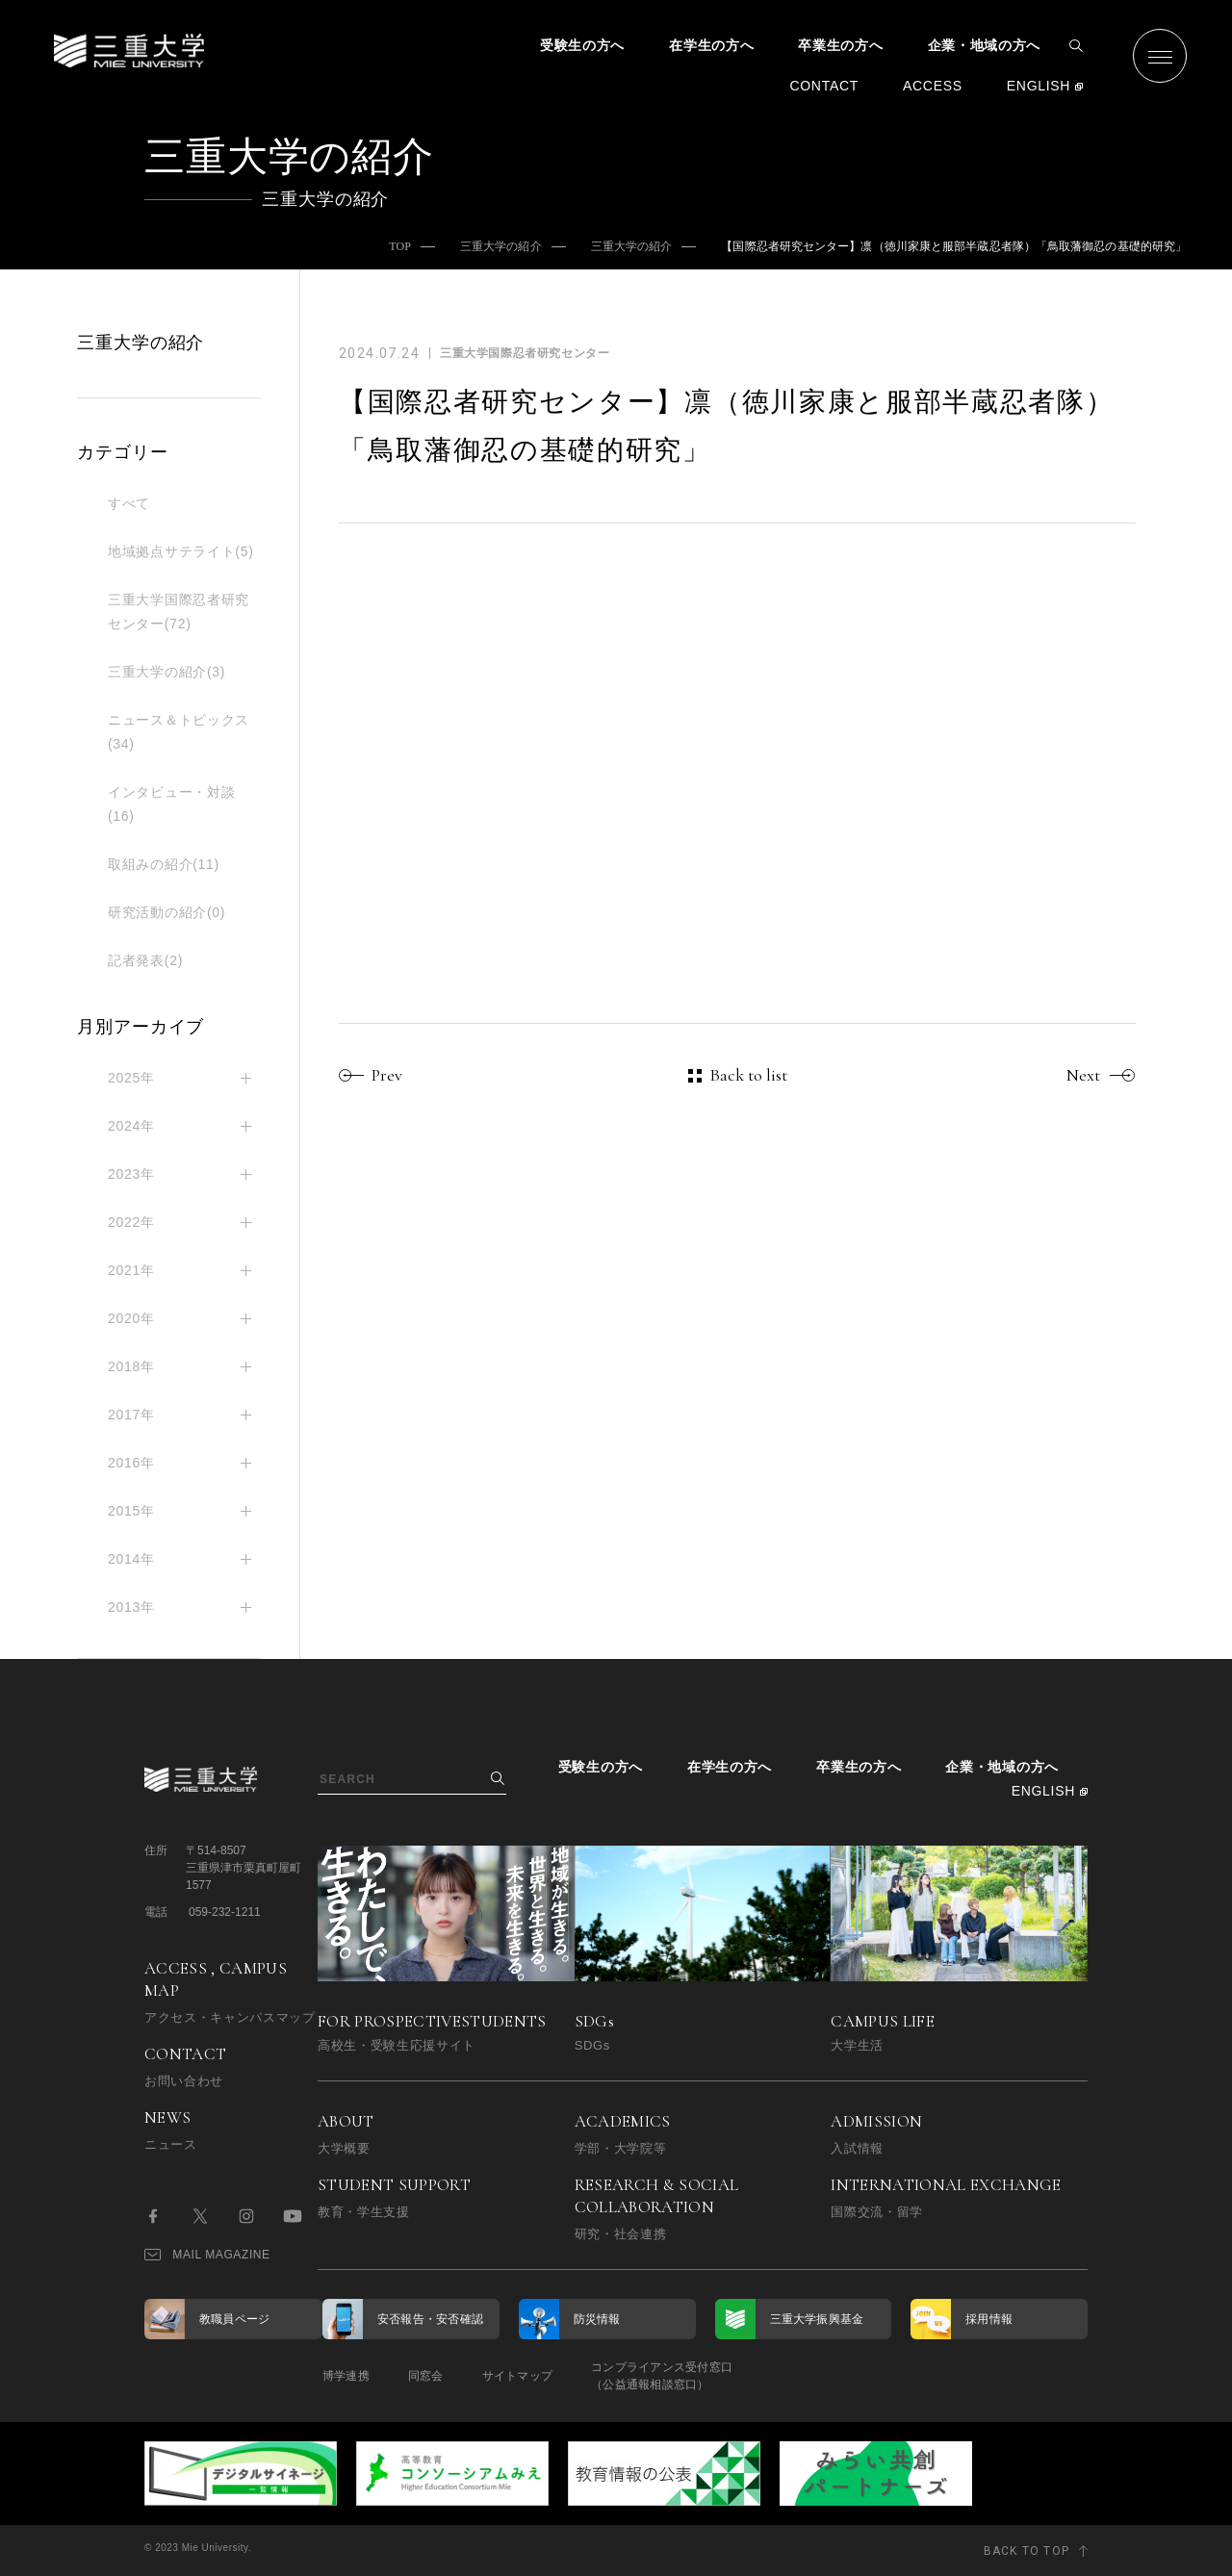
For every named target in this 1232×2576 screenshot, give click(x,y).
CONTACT (824, 85)
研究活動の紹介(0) (166, 912)
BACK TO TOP (1026, 2551)
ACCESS (932, 85)
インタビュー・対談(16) (171, 804)
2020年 (131, 1318)
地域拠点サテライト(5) (181, 551)
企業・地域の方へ (984, 45)
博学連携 (346, 2376)
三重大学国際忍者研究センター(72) (178, 611)
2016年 (131, 1462)
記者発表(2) (145, 960)
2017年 (131, 1414)
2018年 (131, 1366)
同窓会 (426, 2376)
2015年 (131, 1510)
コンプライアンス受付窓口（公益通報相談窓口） (661, 2375)
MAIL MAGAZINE (207, 2254)
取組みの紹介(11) (163, 864)
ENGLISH (1038, 85)
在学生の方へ (711, 45)
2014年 (131, 1559)
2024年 (131, 1126)
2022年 (131, 1222)
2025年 (131, 1077)
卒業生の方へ (840, 45)
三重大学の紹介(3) (166, 671)
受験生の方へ (582, 45)
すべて (129, 503)
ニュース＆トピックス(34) (178, 732)
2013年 (131, 1607)
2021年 (131, 1270)
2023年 (131, 1174)
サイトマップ (517, 2376)
